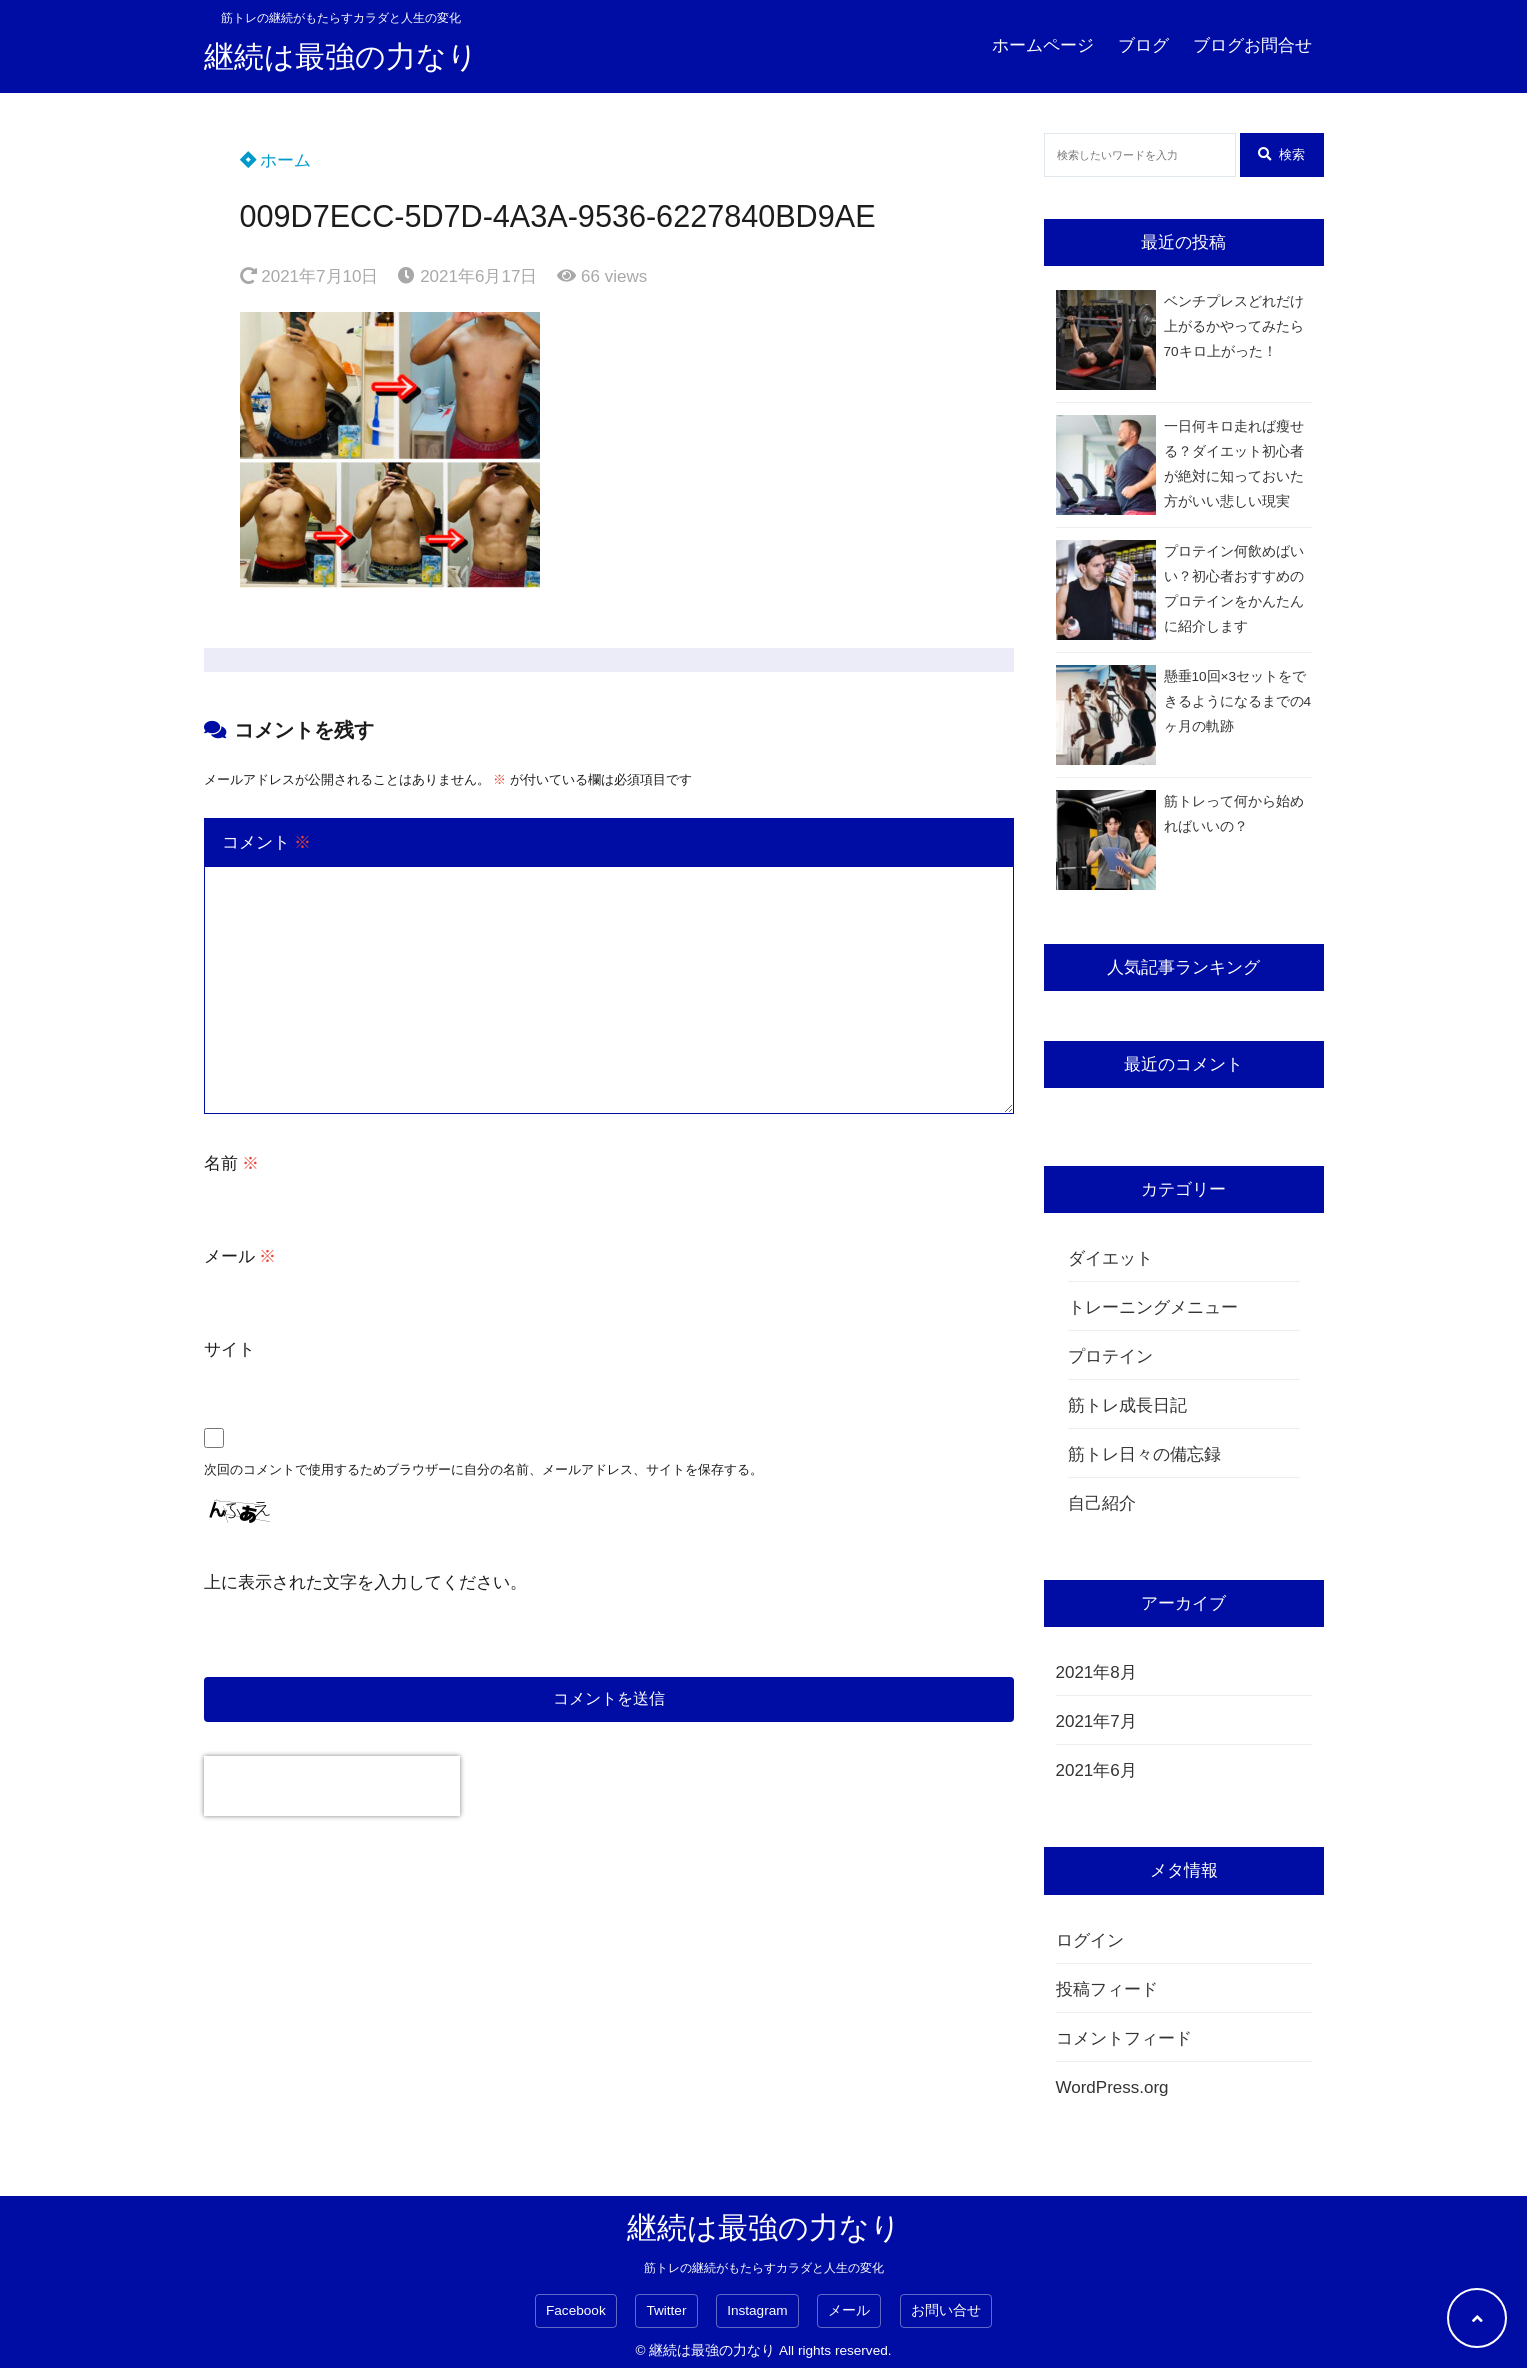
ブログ (1143, 45)
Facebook (576, 2310)
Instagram (757, 2310)
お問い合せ (946, 2310)
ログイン (1090, 1940)
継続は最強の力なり (341, 56)
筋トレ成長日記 (1127, 1405)
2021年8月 (1096, 1672)
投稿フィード (1107, 1989)
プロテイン (1110, 1356)
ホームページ (1043, 45)
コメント (267, 842)
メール (240, 1256)
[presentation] (332, 1786)
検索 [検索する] (1281, 154)
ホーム (276, 160)
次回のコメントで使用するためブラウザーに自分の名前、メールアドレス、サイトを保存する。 (483, 1469)
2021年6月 (1096, 1770)
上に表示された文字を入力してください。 (365, 1582)
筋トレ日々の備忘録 (1144, 1454)
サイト (229, 1349)
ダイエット (1110, 1258)
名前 (232, 1163)
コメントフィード (1124, 2038)
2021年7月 (1096, 1721)
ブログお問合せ (1252, 45)
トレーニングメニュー (1153, 1307)
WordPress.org (1112, 2087)
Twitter (666, 2310)
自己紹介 (1102, 1503)
